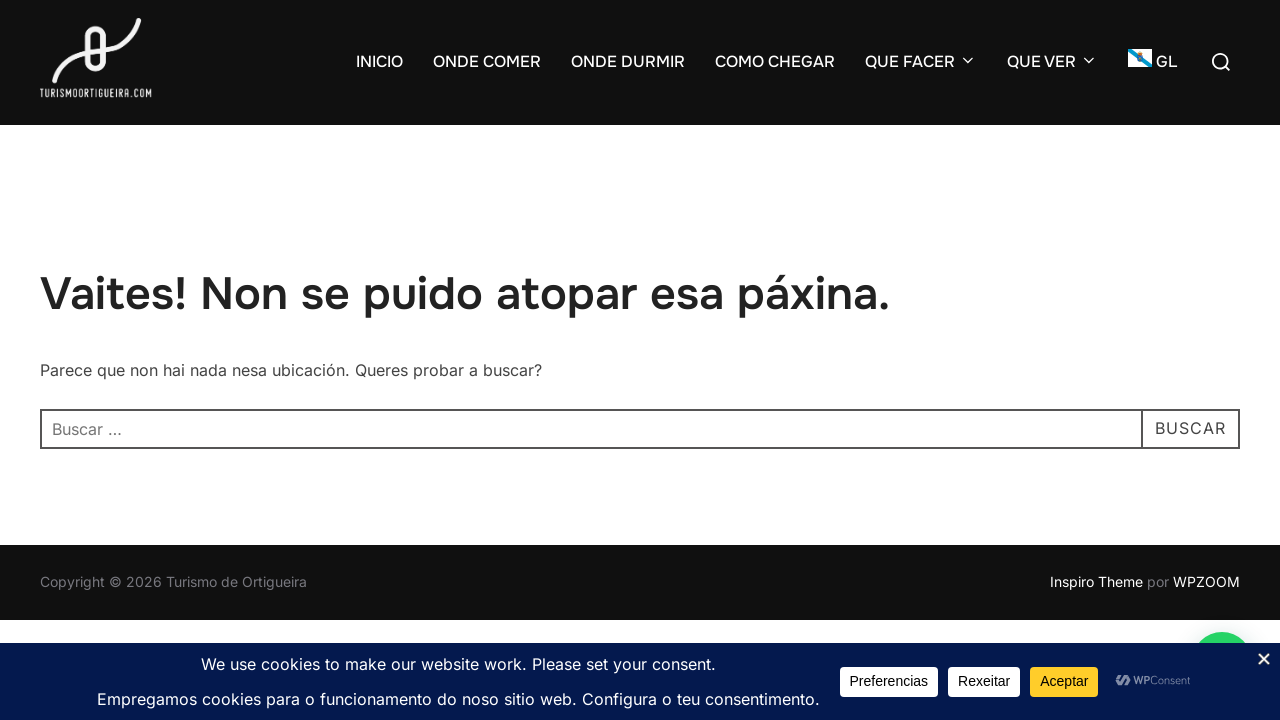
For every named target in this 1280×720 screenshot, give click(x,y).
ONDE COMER (487, 61)
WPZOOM (1206, 581)
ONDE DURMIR (628, 61)
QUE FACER (921, 61)
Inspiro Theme (1096, 581)
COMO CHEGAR (775, 61)
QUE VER (1052, 61)
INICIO (379, 61)
